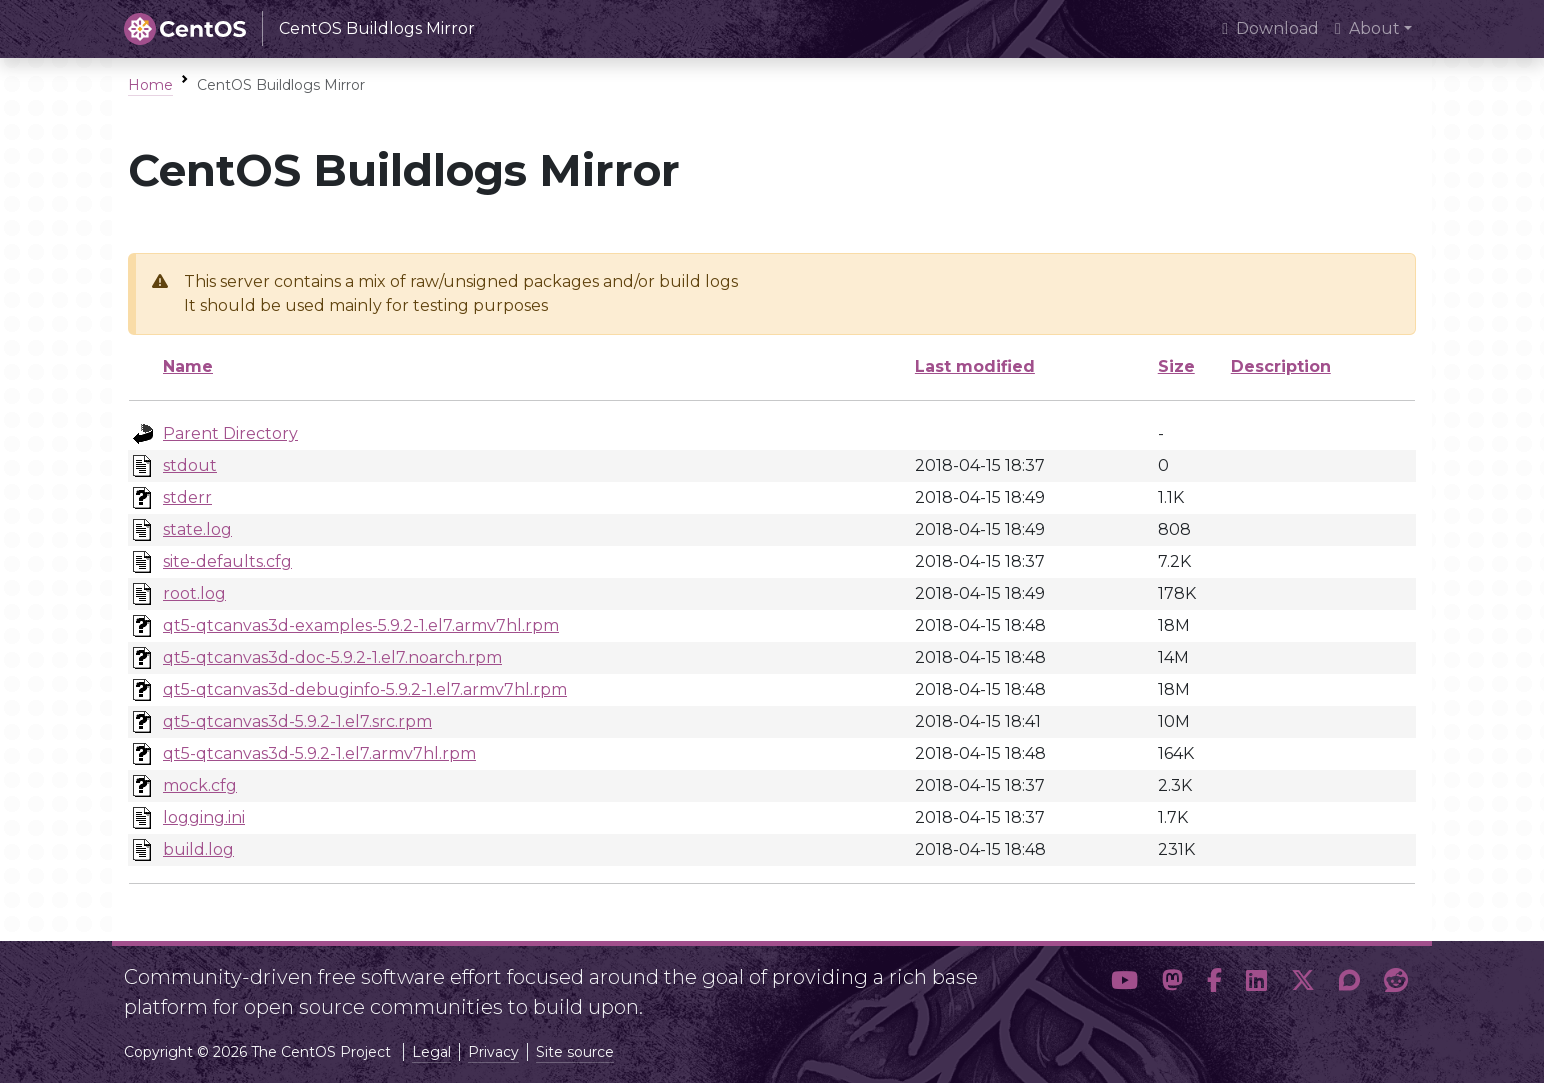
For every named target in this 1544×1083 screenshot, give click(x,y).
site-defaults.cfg (227, 561)
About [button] (1367, 28)
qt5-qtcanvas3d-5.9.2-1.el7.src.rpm (297, 721)
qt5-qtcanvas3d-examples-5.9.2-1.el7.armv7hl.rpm (361, 625)
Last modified (975, 366)
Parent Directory (230, 433)
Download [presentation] (1270, 28)
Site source (575, 1052)
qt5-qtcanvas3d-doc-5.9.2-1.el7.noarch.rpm (332, 657)
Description (1281, 366)
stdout (190, 465)
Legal (431, 1052)
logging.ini (204, 817)
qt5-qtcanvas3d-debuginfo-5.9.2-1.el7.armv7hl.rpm (365, 689)
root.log (194, 593)
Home (150, 85)
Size (1176, 366)
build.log (198, 849)
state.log (197, 529)
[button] (1124, 984)
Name (188, 366)
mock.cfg (200, 785)
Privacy (493, 1052)
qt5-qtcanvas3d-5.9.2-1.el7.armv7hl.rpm (319, 753)
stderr (187, 497)
